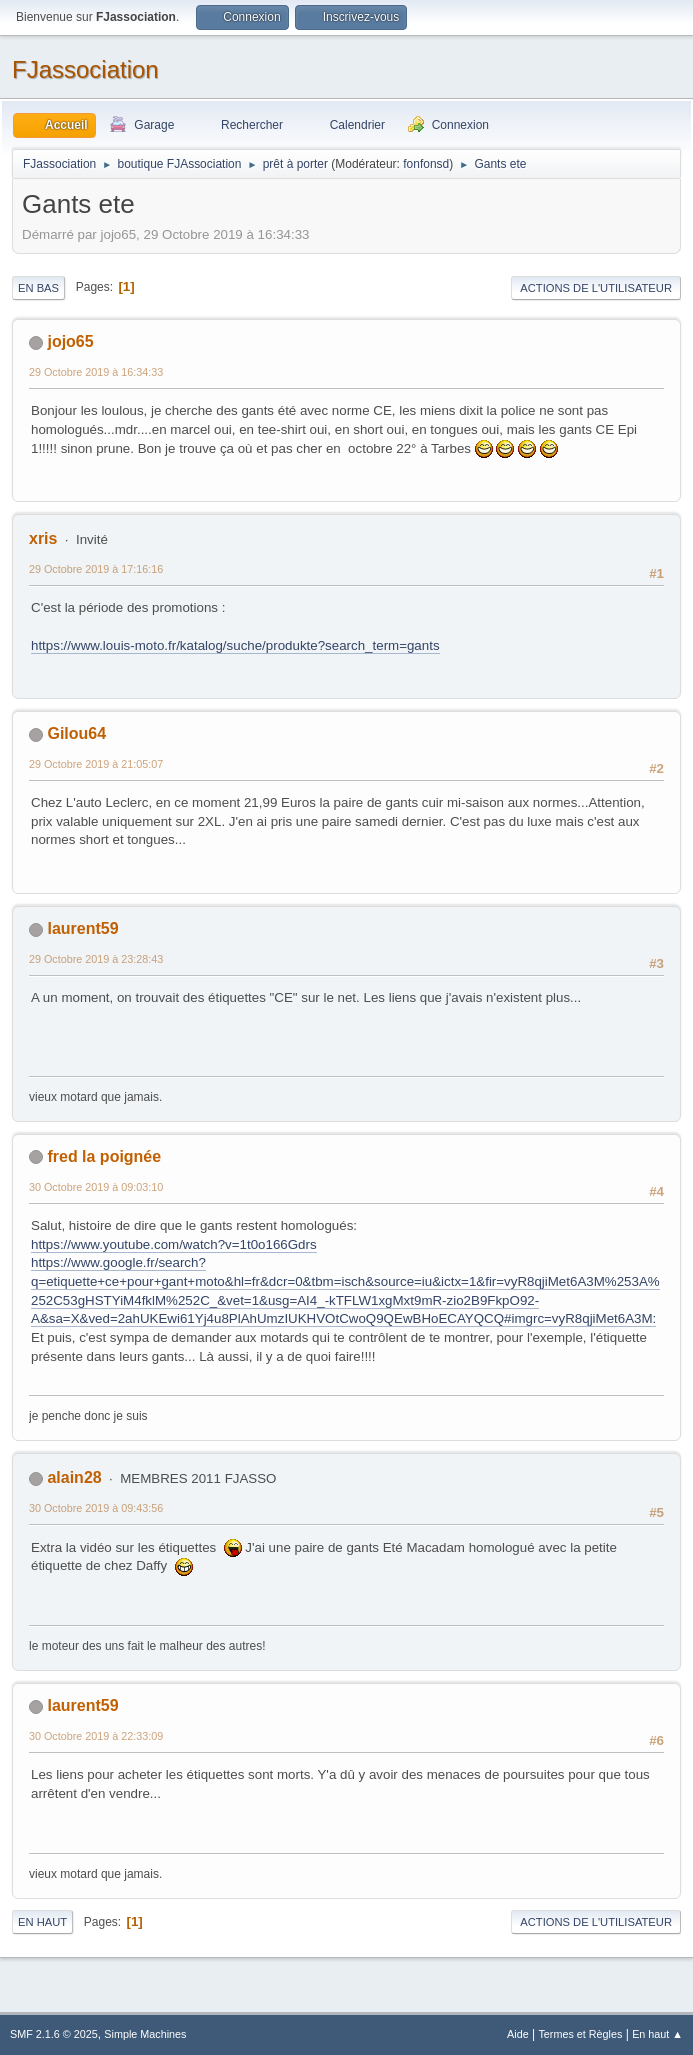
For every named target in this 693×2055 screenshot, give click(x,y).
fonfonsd (426, 164)
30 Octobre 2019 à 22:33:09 (96, 1736)
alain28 (74, 1477)
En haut (42, 1922)
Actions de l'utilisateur (596, 288)
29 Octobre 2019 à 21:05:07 (96, 764)
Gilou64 (76, 733)
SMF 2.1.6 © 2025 (54, 2034)
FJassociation (85, 69)
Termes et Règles (580, 2034)
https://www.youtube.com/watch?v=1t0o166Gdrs (174, 1244)
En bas (38, 288)
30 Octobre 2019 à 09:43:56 (96, 1508)
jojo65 (70, 341)
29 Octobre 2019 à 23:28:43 (96, 959)
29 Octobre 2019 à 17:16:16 (96, 569)
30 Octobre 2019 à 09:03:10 (96, 1187)
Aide (518, 2034)
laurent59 (82, 928)
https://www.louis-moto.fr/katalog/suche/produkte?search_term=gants (235, 645)
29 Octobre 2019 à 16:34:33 (96, 372)
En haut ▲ (657, 2034)
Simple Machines (145, 2034)
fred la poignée (104, 1156)
